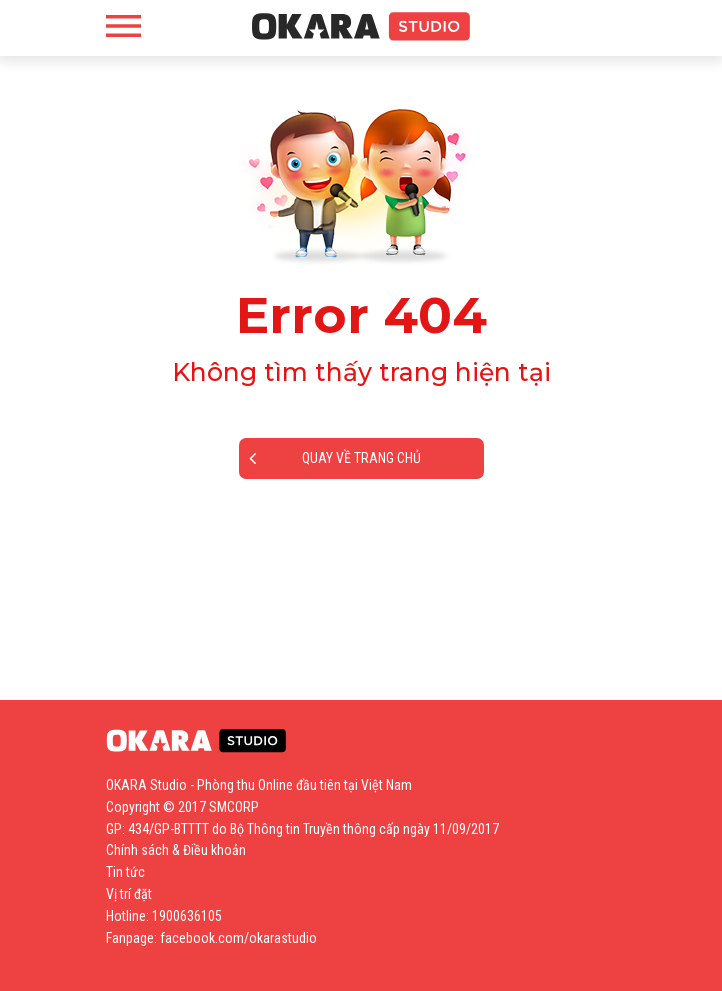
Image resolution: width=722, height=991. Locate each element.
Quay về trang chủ (335, 458)
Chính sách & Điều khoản (176, 850)
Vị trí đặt (129, 894)
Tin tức (125, 872)
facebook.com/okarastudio (238, 938)
